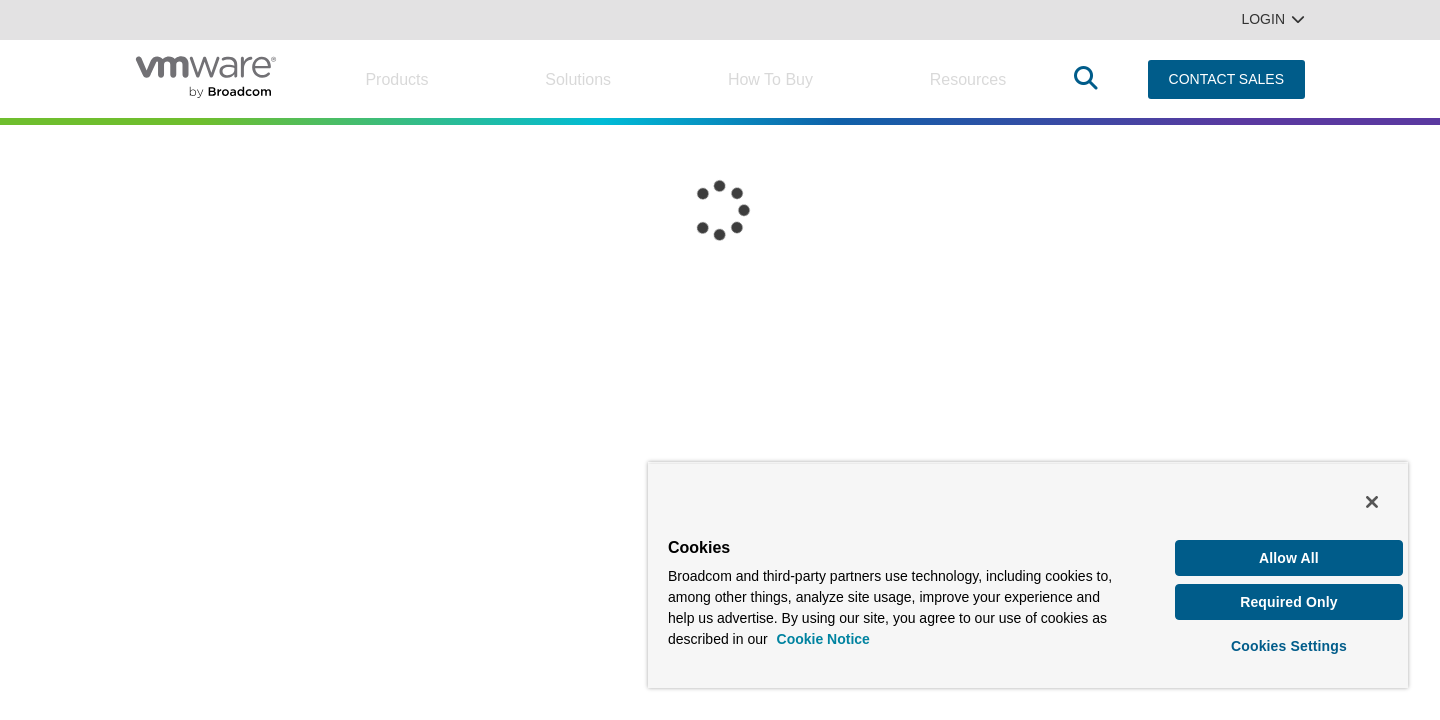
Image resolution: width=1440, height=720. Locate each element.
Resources (968, 79)
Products (396, 79)
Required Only (1289, 599)
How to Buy (770, 79)
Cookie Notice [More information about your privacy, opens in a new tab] (823, 634)
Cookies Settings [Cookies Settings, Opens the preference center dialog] (1289, 644)
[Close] (1372, 497)
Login (1273, 19)
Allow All (1289, 553)
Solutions (578, 79)
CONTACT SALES (1226, 79)
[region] (1028, 572)
